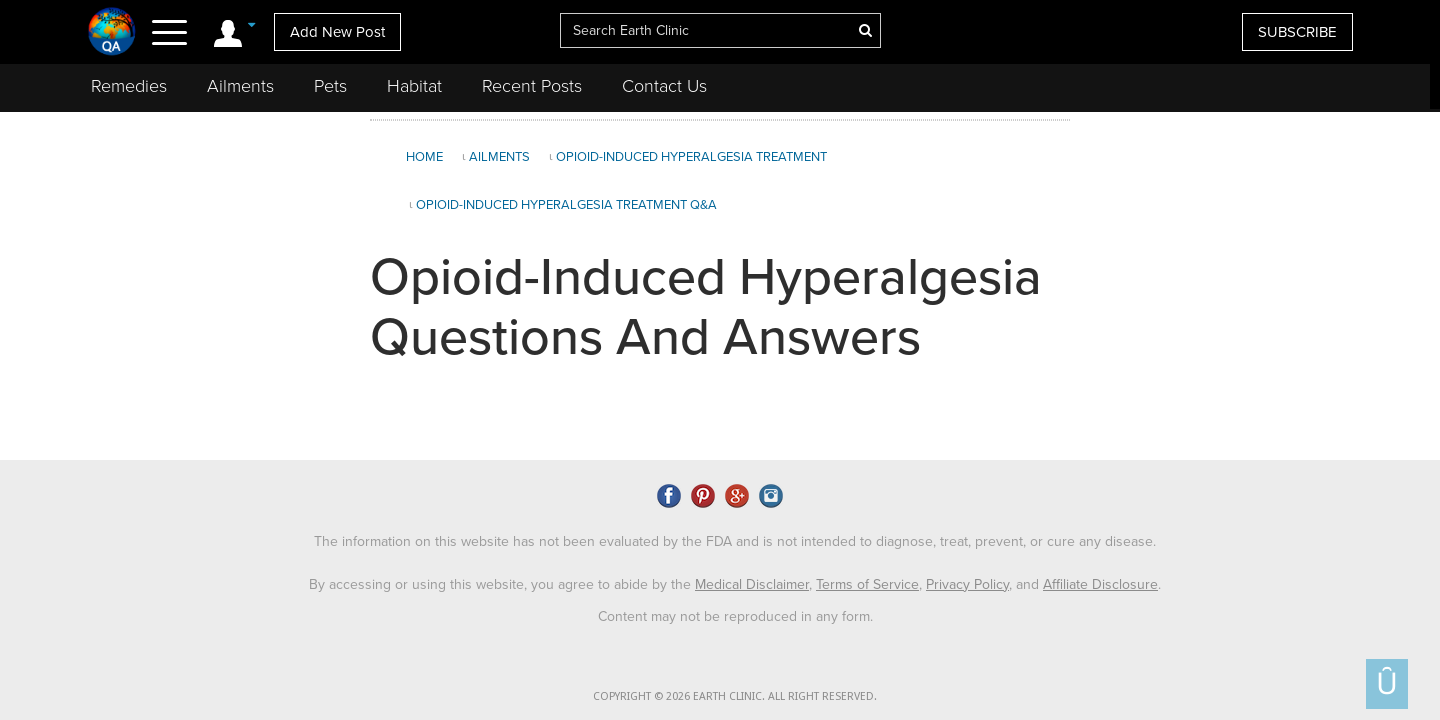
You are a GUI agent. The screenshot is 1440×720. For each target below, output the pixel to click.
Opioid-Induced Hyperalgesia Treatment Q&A (566, 205)
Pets (330, 86)
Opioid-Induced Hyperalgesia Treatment (691, 157)
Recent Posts (532, 86)
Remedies (129, 86)
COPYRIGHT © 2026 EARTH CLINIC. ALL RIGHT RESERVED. (735, 693)
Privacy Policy (967, 580)
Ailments (240, 86)
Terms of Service (867, 580)
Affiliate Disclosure (1100, 580)
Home (424, 157)
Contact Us (664, 86)
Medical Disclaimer (752, 580)
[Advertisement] (1253, 284)
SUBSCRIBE (1297, 32)
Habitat (414, 86)
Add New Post (337, 32)
